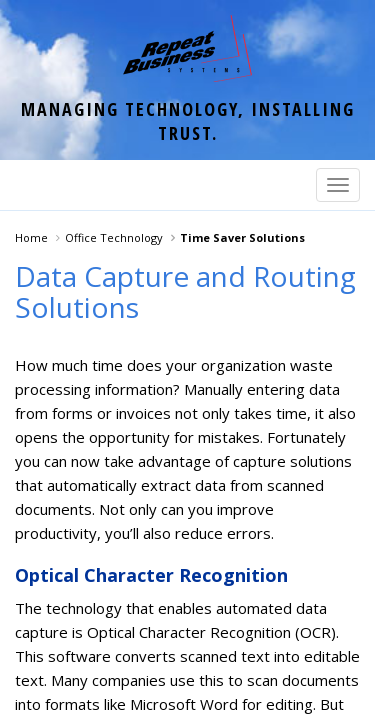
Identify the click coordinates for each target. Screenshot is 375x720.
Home (31, 237)
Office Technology (114, 237)
